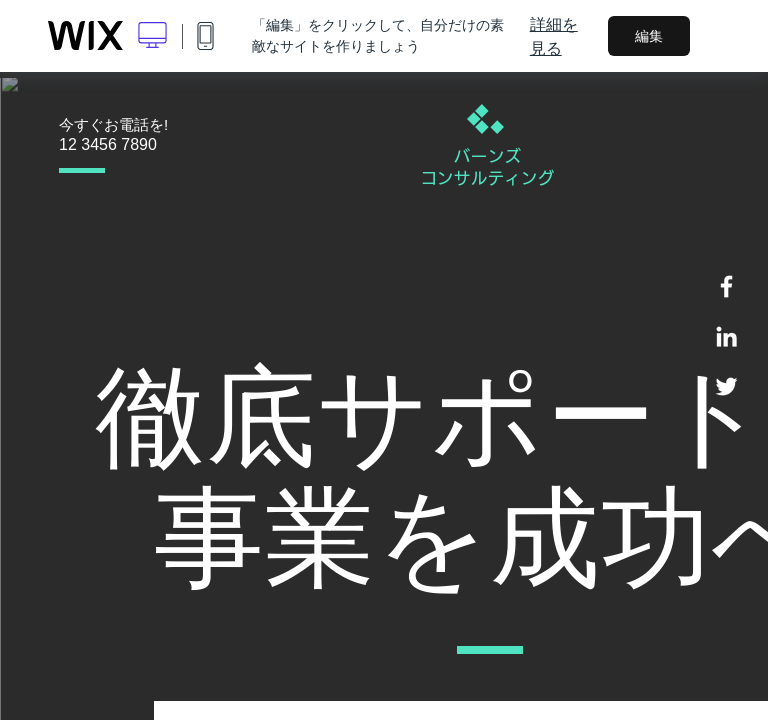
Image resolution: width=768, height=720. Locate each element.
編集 (649, 36)
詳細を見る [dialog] (554, 36)
